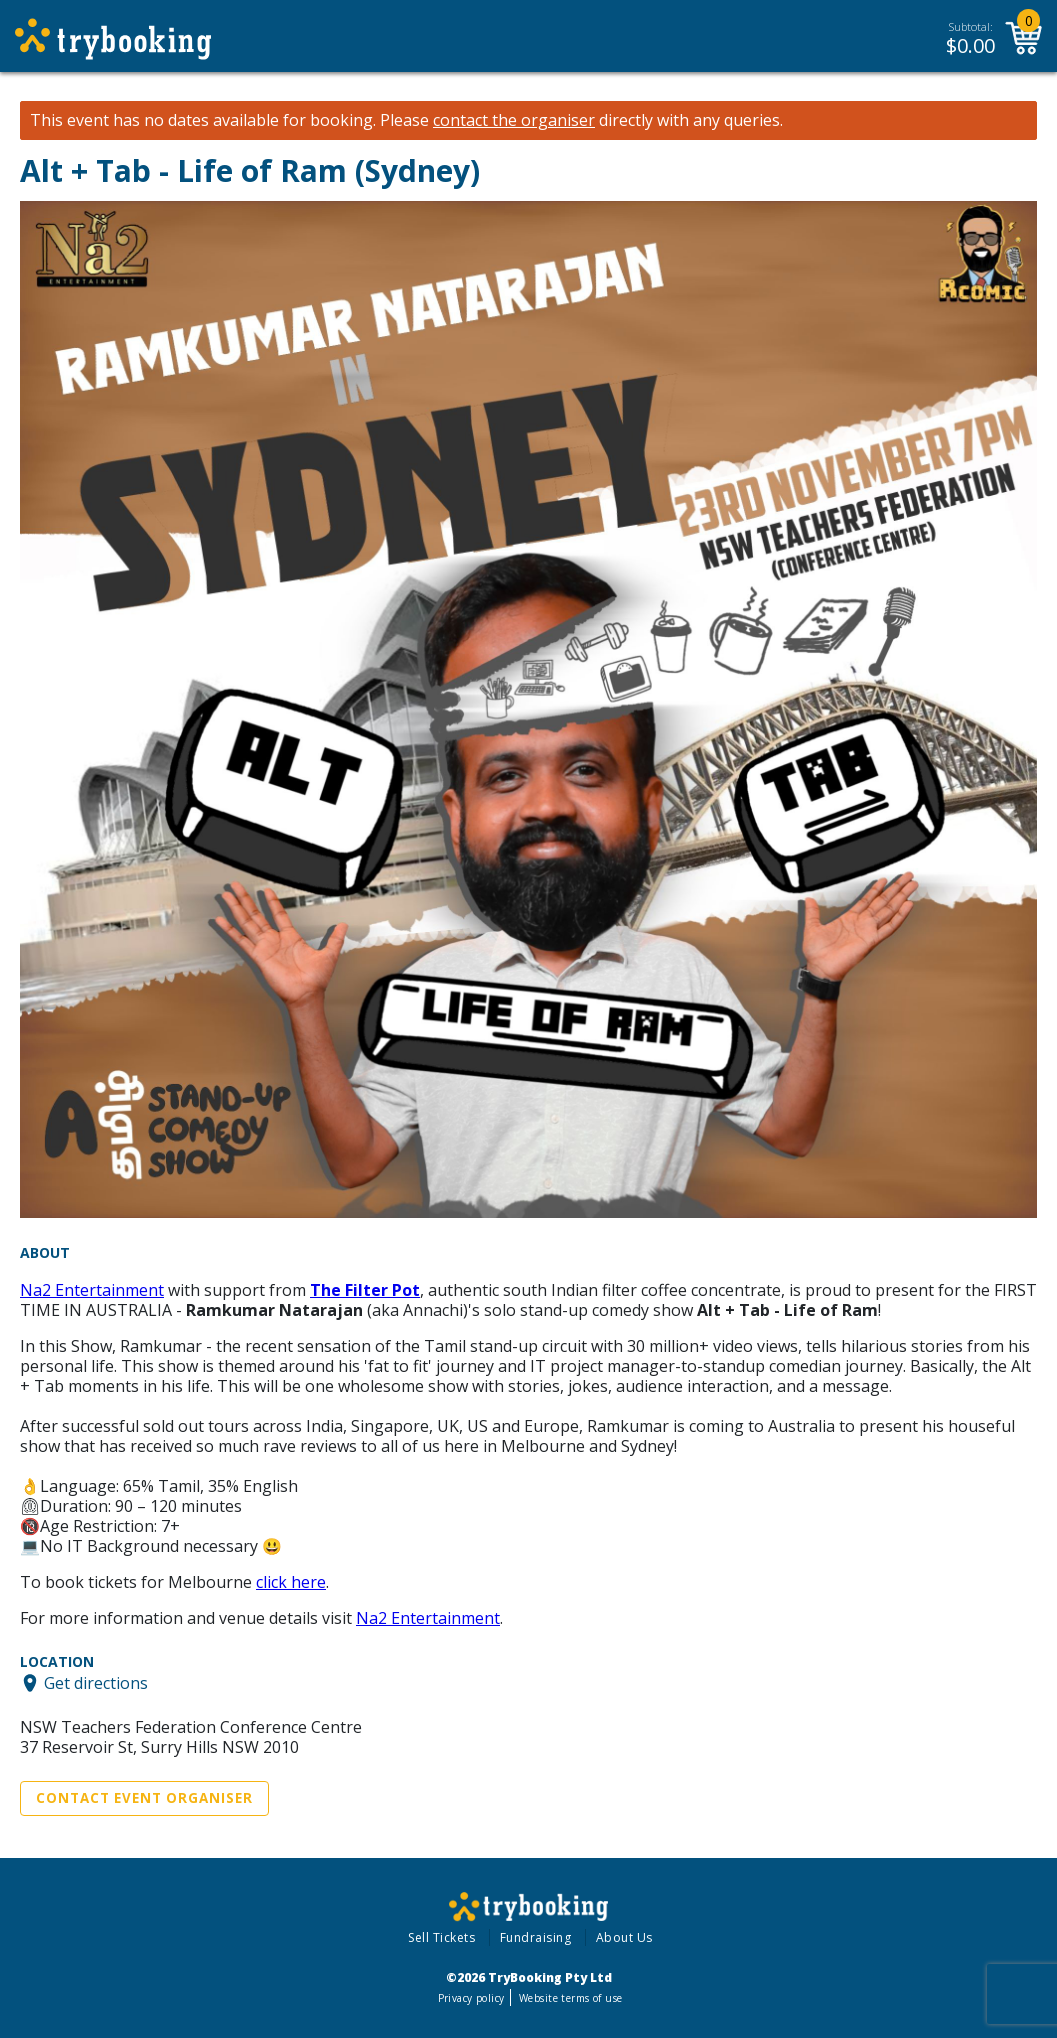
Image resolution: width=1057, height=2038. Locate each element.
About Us (624, 1937)
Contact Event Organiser (144, 1798)
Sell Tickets (441, 1937)
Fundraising (536, 1937)
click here (291, 1582)
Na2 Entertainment (92, 1290)
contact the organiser (514, 120)
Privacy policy (471, 1998)
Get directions (96, 1683)
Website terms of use (570, 1998)
